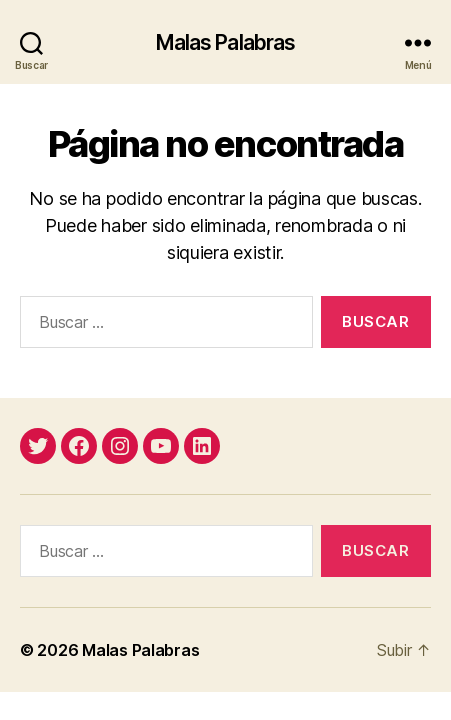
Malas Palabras (226, 42)
